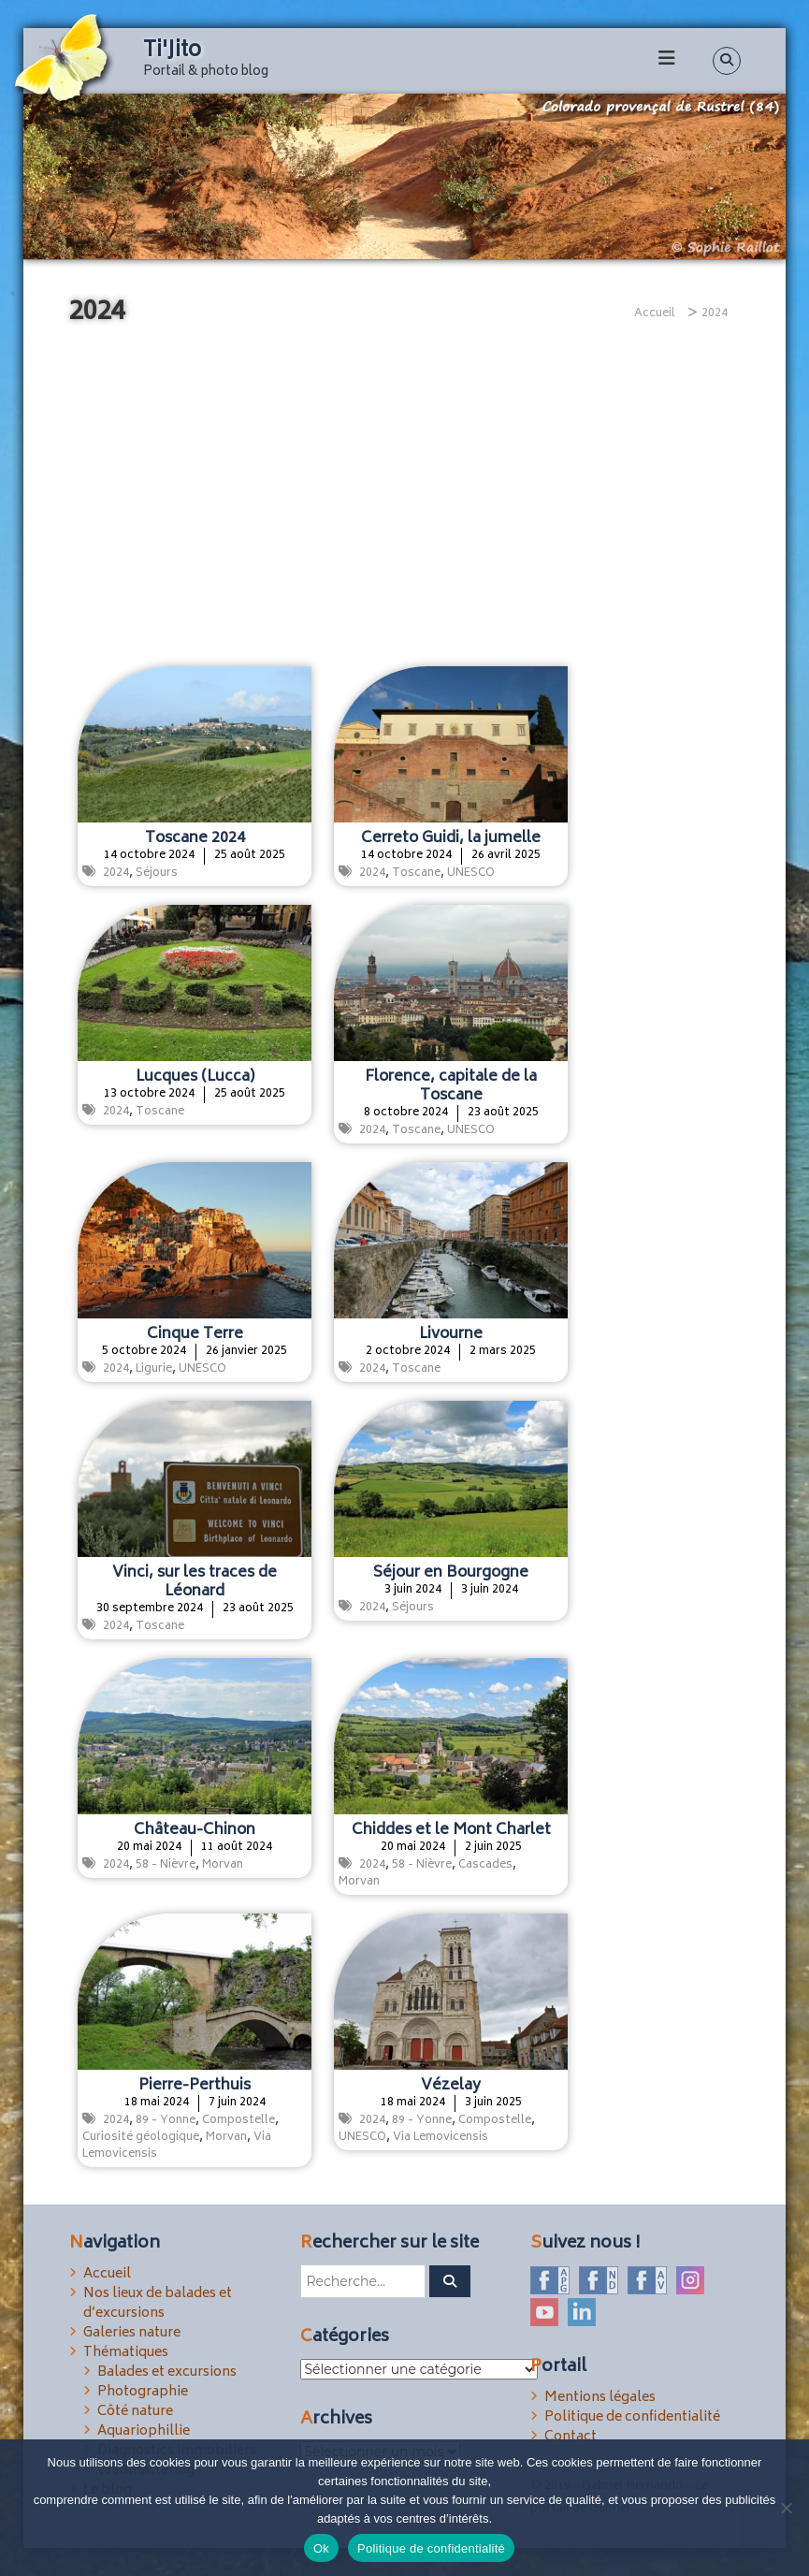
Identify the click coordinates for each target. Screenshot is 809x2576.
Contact (570, 2437)
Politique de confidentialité (632, 2417)
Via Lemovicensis (440, 2137)
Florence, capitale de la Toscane (451, 1086)
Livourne (451, 1334)
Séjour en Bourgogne (450, 1573)
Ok (321, 2548)
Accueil (107, 2274)
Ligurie (154, 1369)
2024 (116, 873)
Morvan (222, 1865)
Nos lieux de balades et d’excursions (157, 2303)
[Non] (785, 2507)
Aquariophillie (143, 2431)
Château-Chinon (194, 1830)
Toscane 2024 (195, 838)
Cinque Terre (195, 1334)
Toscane (416, 873)
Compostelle (238, 2121)
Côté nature (135, 2411)
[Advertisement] (404, 498)
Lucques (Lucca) (195, 1077)
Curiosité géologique (140, 2137)
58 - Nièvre (165, 1865)
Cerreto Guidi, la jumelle (451, 838)
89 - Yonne (165, 2121)
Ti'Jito (172, 51)
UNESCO (471, 873)
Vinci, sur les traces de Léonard (194, 1582)
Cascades (485, 1865)
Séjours (157, 873)
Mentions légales (600, 2397)
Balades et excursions (167, 2372)
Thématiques (125, 2353)
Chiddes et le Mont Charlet (451, 1830)
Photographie (142, 2392)
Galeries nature (132, 2333)
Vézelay (451, 2086)
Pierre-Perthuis (194, 2086)
